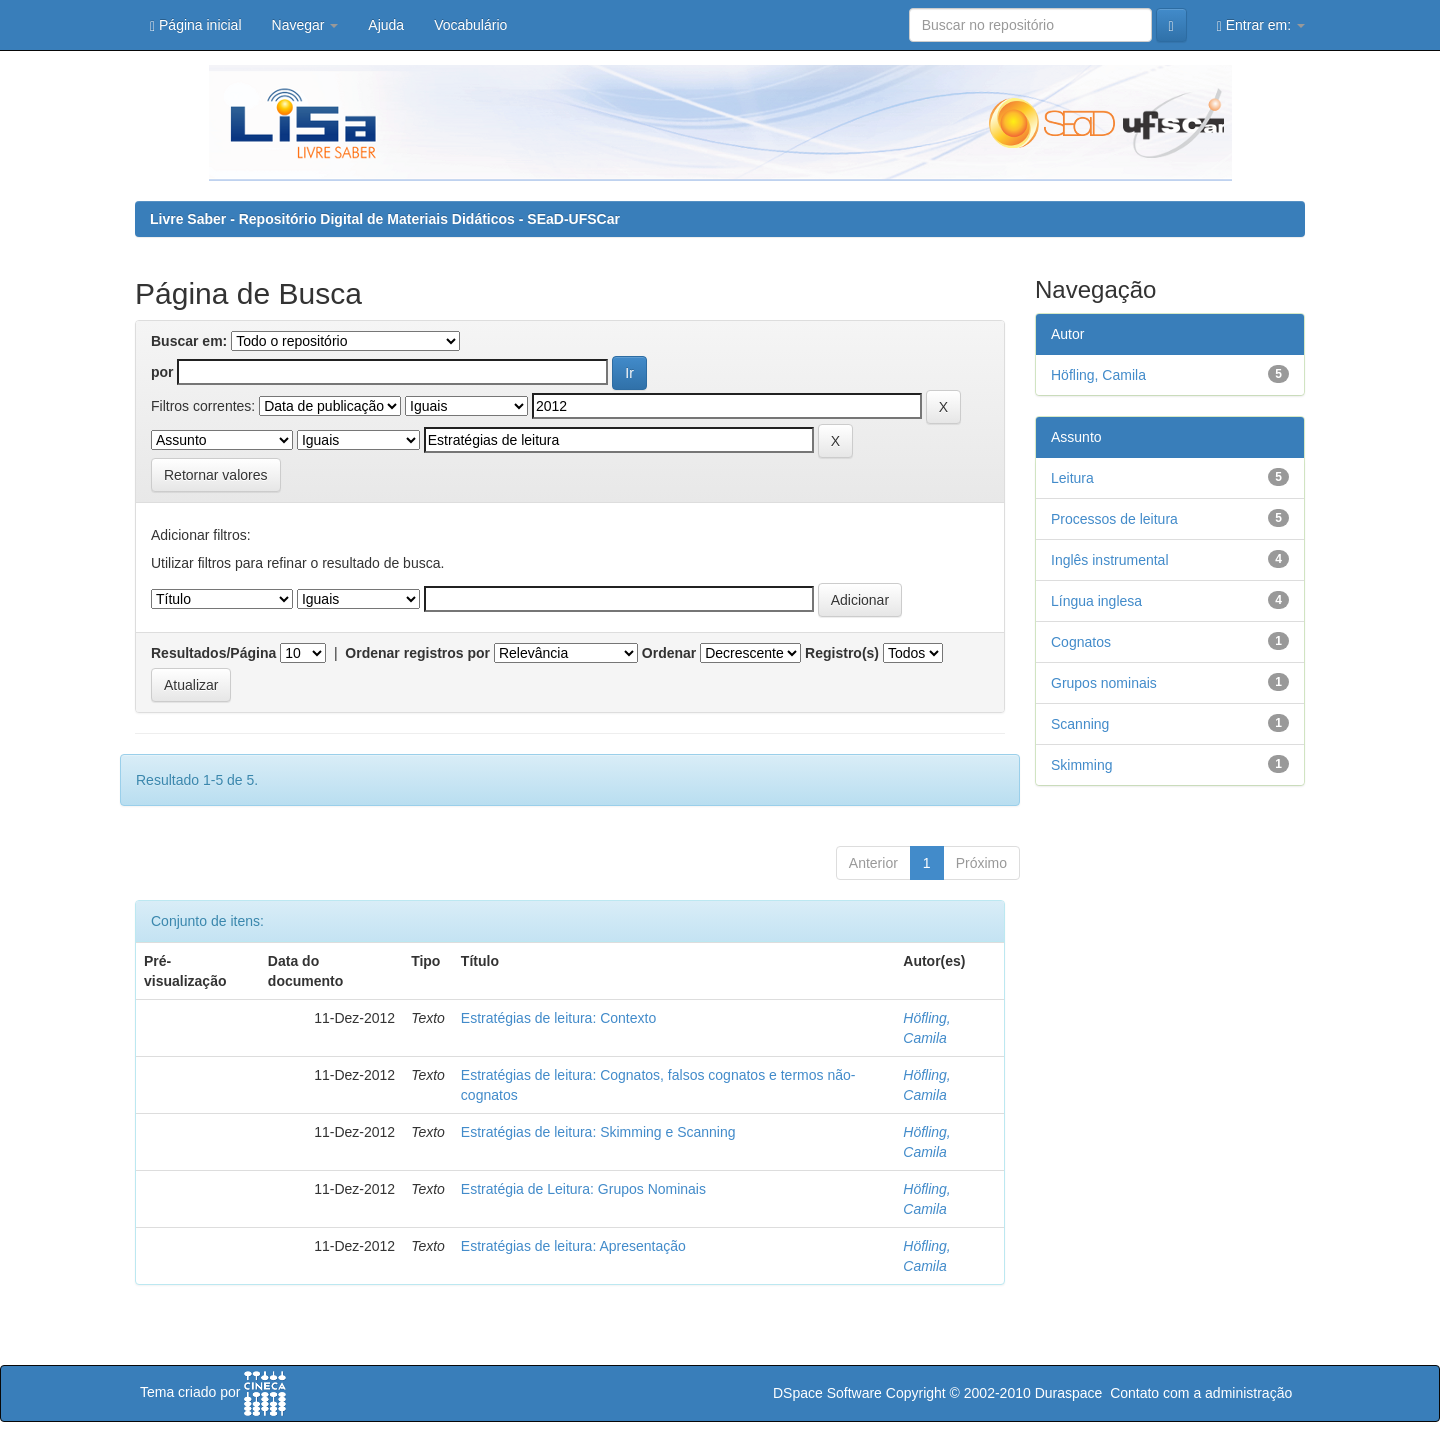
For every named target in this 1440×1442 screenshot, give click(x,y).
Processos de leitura (1114, 519)
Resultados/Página (213, 653)
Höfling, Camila (1098, 375)
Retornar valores (216, 475)
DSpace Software (827, 1393)
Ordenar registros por (417, 653)
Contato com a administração (1201, 1393)
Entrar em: (1261, 25)
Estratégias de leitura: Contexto (558, 1018)
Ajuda (386, 25)
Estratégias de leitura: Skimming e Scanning (598, 1132)
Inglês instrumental (1110, 560)
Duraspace (1069, 1393)
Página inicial (196, 25)
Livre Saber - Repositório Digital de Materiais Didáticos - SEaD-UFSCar (385, 219)
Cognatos (1081, 642)
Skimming (1081, 765)
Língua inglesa (1096, 601)
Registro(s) (842, 653)
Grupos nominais (1104, 683)
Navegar (305, 25)
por (162, 372)
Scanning (1080, 724)
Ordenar (669, 653)
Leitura (1072, 478)
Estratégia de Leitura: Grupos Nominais (583, 1189)
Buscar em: (189, 341)
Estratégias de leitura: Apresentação (573, 1246)
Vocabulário (470, 25)
